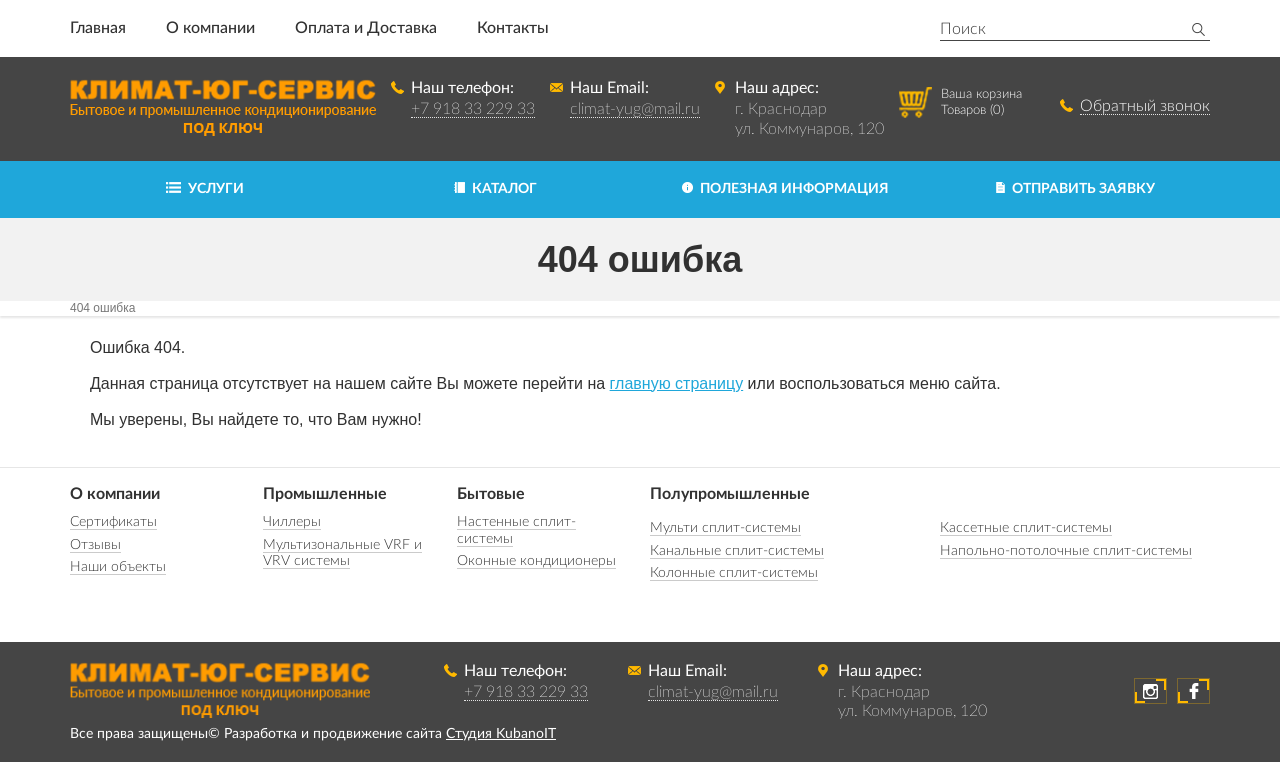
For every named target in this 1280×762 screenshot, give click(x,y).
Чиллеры (292, 522)
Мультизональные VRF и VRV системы (342, 553)
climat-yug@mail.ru (635, 109)
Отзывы (95, 545)
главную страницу (677, 383)
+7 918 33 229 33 (473, 109)
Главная (98, 28)
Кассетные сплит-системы (1026, 528)
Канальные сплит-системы (737, 551)
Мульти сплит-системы (725, 528)
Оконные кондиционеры (536, 561)
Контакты (513, 28)
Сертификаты (113, 522)
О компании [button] (210, 28)
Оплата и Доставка (366, 28)
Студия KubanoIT (501, 734)
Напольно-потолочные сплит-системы (1066, 551)
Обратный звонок (1145, 106)
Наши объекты (118, 567)
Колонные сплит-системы (734, 573)
